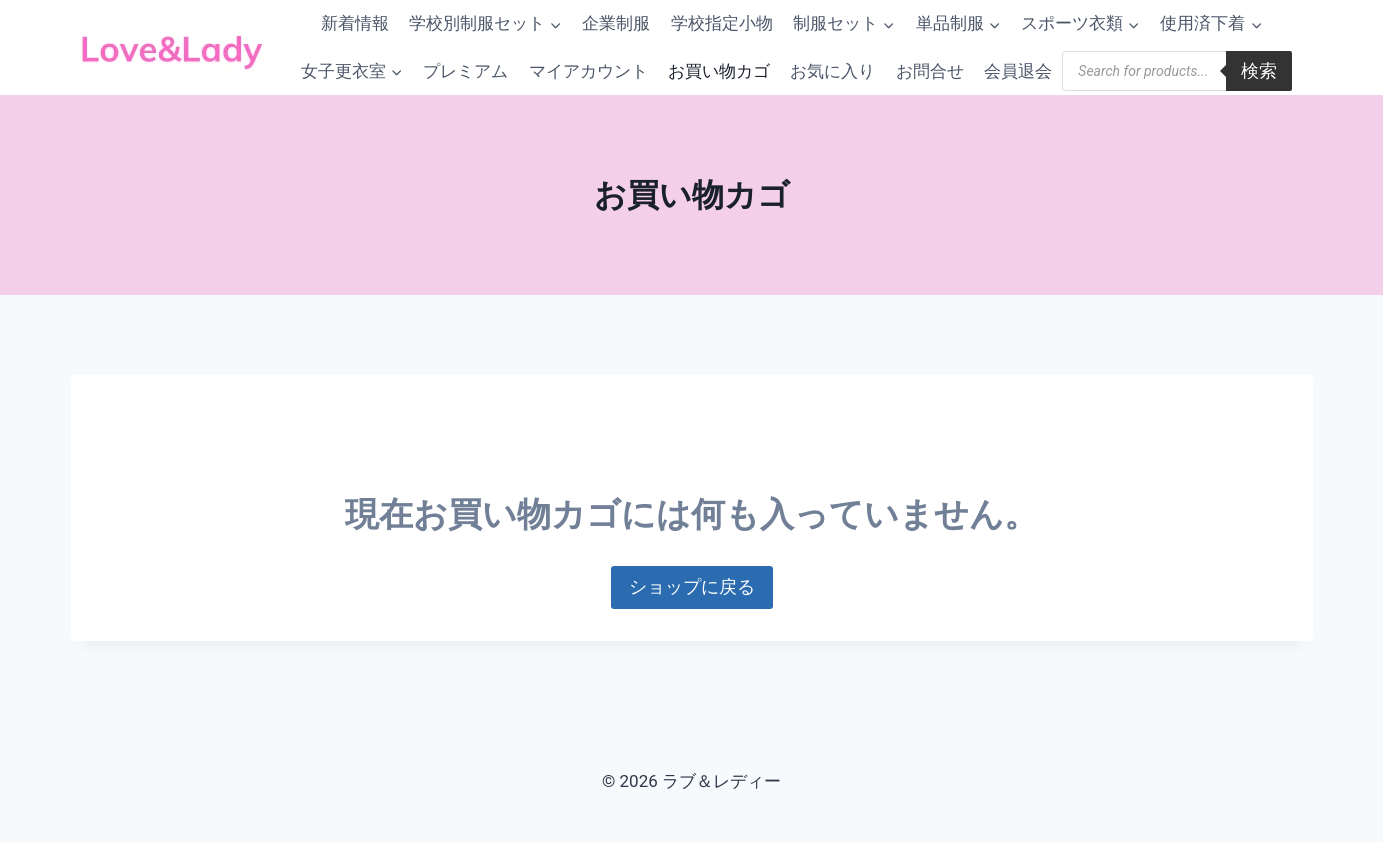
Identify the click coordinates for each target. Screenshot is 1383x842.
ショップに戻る (692, 586)
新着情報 (355, 23)
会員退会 (1018, 71)
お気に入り (832, 71)
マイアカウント (588, 71)
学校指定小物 (722, 23)
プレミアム (465, 71)
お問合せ (930, 71)
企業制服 (616, 23)
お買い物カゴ (719, 71)
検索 (1259, 70)
